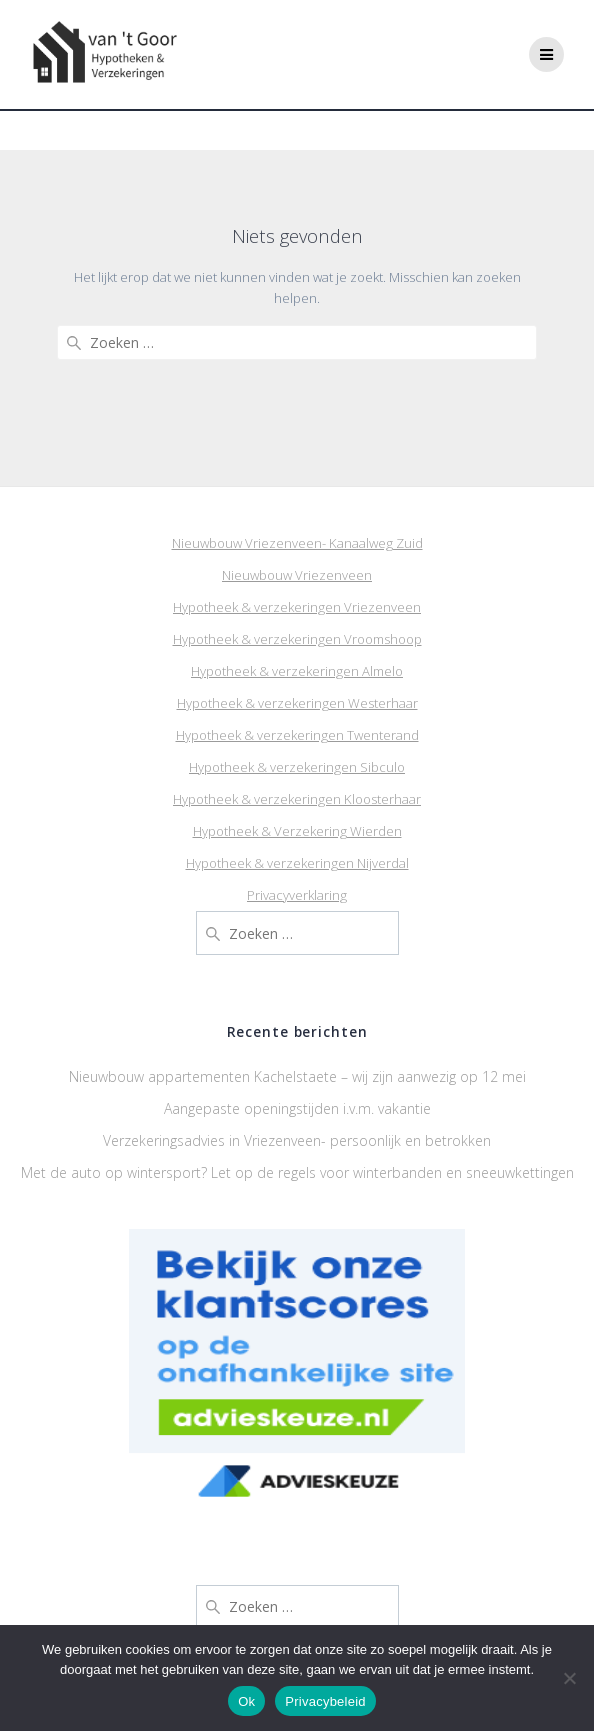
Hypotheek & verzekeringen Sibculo (297, 767)
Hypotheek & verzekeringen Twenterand (297, 735)
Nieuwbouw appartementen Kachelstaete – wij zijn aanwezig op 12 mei (297, 1076)
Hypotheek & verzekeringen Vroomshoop (297, 639)
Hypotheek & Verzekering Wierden (297, 831)
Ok (246, 1701)
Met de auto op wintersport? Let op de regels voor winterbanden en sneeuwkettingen (297, 1172)
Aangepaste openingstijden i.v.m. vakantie (297, 1108)
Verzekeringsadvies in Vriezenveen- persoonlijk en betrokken (297, 1140)
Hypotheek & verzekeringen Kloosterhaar (297, 799)
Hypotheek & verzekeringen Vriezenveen (297, 607)
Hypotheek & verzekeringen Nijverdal (297, 863)
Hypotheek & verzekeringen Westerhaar (297, 703)
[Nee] (569, 1678)
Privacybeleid (325, 1701)
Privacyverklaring (297, 895)
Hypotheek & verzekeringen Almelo (297, 671)
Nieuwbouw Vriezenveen (297, 575)
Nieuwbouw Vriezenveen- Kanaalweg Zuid (297, 543)
